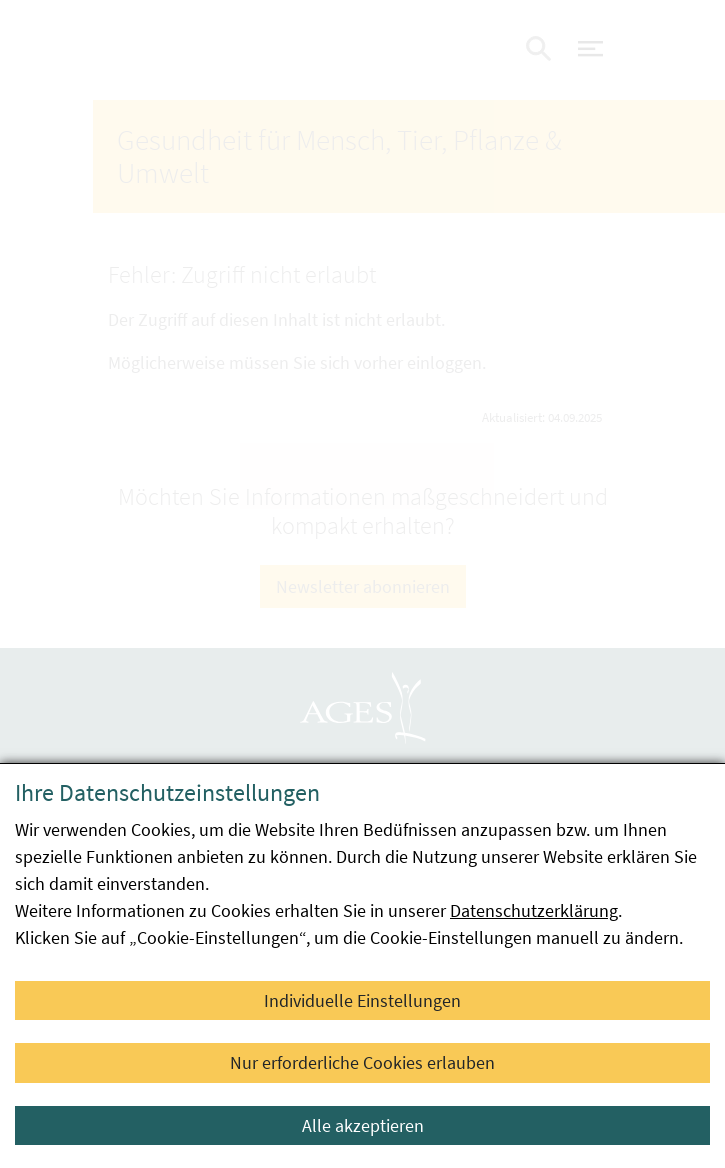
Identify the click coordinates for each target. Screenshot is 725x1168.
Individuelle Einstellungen (362, 1000)
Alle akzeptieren (363, 1125)
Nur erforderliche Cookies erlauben (362, 1062)
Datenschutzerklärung (534, 910)
